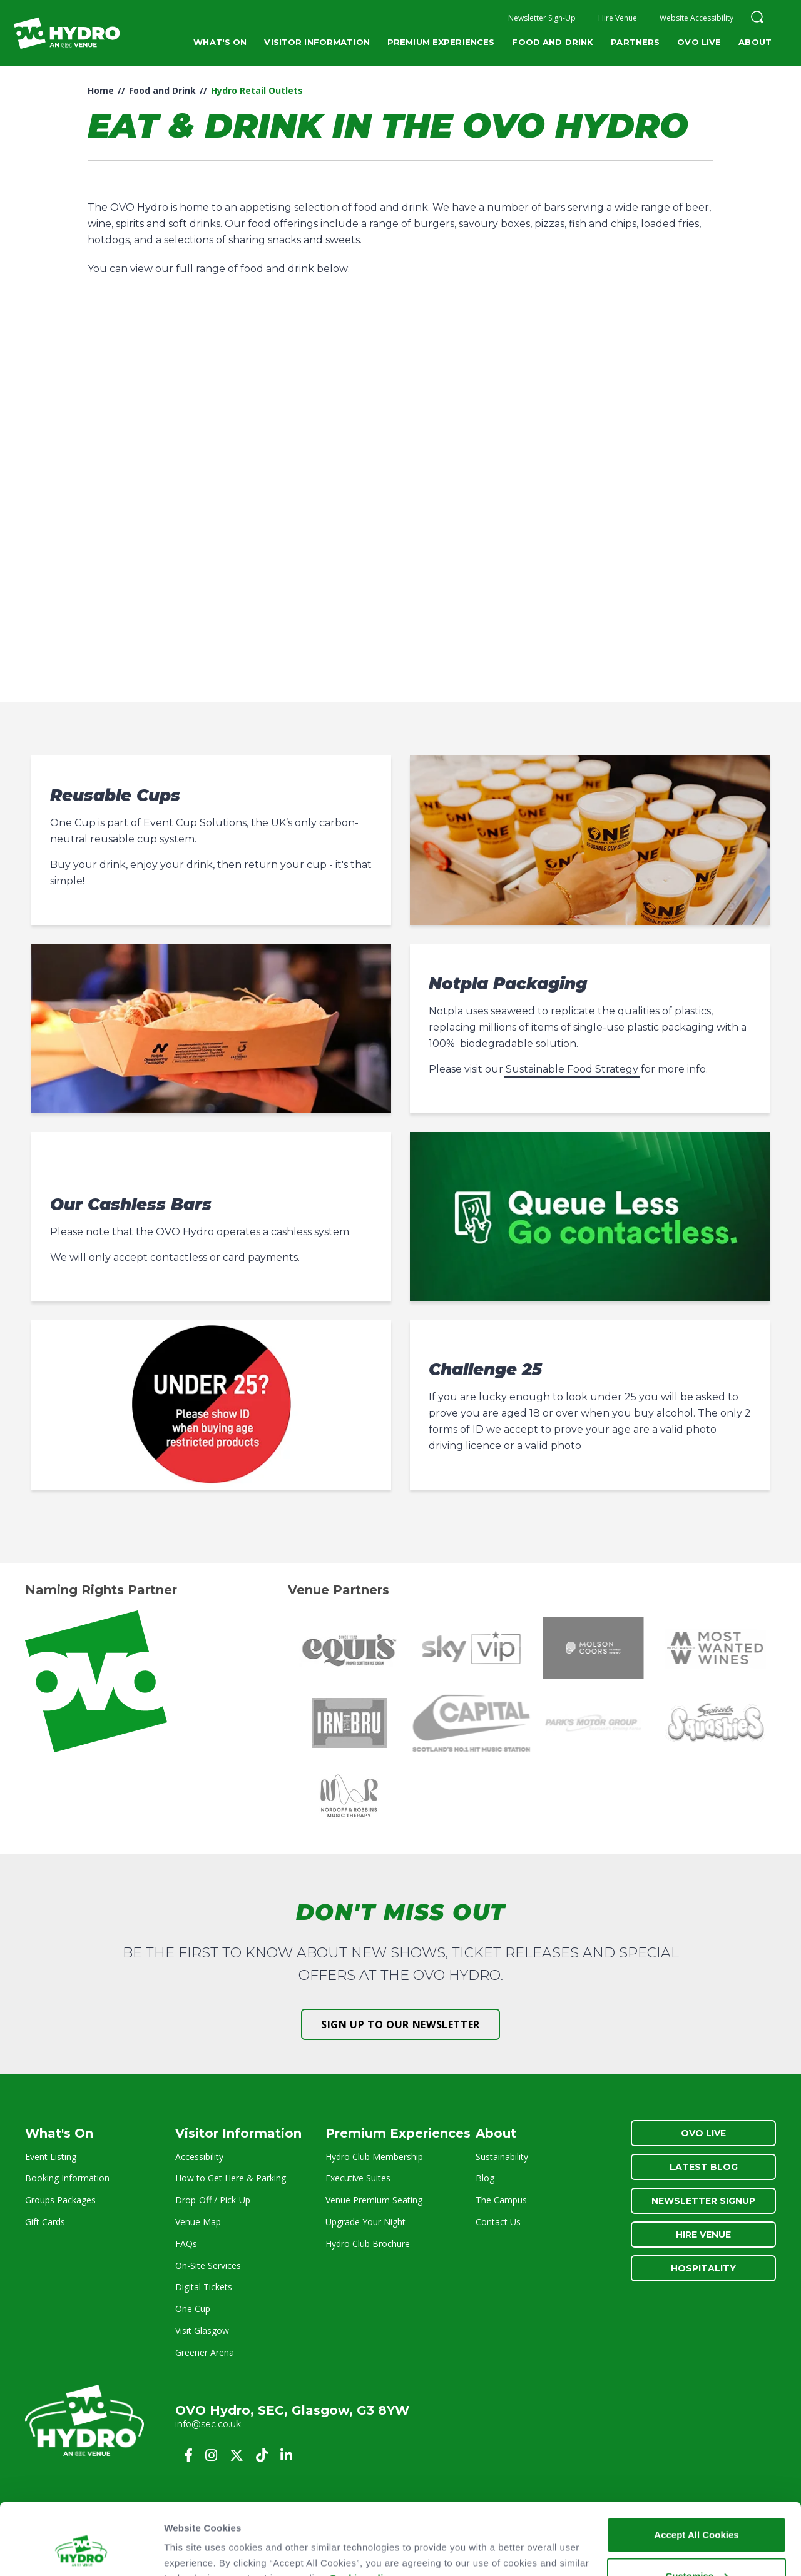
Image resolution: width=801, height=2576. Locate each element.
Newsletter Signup (703, 2200)
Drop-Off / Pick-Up (212, 2200)
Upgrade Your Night (365, 2222)
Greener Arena (204, 2352)
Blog (485, 2178)
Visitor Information (316, 42)
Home (101, 90)
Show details (193, 2551)
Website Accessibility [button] (696, 18)
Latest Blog (704, 2167)
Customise (696, 2514)
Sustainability (502, 2157)
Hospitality (703, 2268)
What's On (220, 42)
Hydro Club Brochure (367, 2244)
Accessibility (199, 2157)
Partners (635, 42)
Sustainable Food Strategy (572, 1069)
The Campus (501, 2200)
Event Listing (50, 2157)
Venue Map (198, 2222)
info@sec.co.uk (208, 2424)
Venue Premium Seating (373, 2200)
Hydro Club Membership (374, 2157)
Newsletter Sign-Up (542, 18)
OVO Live (699, 42)
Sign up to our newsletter (400, 2024)
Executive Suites (357, 2178)
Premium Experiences (440, 42)
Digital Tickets (203, 2287)
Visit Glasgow (202, 2330)
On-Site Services (208, 2265)
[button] (757, 18)
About (755, 42)
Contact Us (498, 2222)
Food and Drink (552, 42)
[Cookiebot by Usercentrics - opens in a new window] (81, 2551)
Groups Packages (60, 2200)
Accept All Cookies (696, 2473)
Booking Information (67, 2178)
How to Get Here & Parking (230, 2178)
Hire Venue (617, 18)
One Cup (192, 2309)
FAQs (186, 2244)
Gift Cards (45, 2222)
